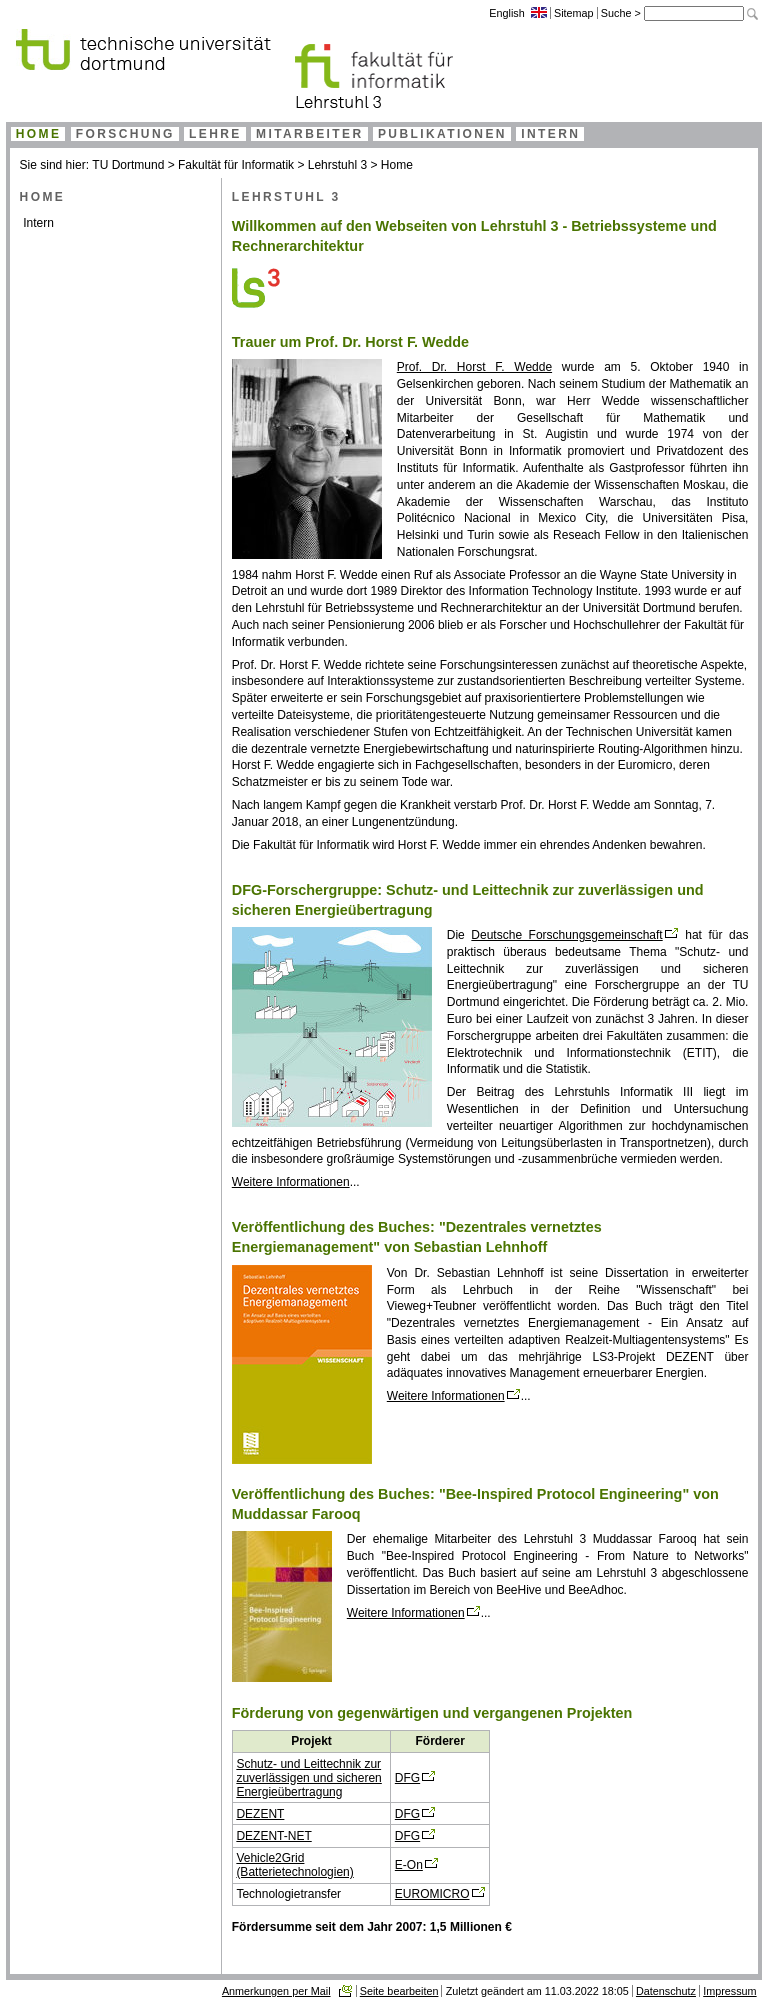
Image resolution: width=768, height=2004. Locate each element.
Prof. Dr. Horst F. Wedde (474, 367)
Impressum (729, 1991)
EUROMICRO (432, 1894)
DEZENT (260, 1814)
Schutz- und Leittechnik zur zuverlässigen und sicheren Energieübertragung (308, 1778)
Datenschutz (666, 1991)
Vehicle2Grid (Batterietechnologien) (294, 1865)
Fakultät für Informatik (236, 165)
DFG (407, 1778)
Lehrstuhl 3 (337, 165)
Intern (38, 223)
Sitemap (574, 13)
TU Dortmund (128, 165)
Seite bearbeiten (399, 1991)
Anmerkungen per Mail (276, 1991)
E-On (409, 1865)
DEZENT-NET (273, 1836)
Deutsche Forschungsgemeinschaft (566, 935)
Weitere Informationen (291, 1182)
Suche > (622, 13)
